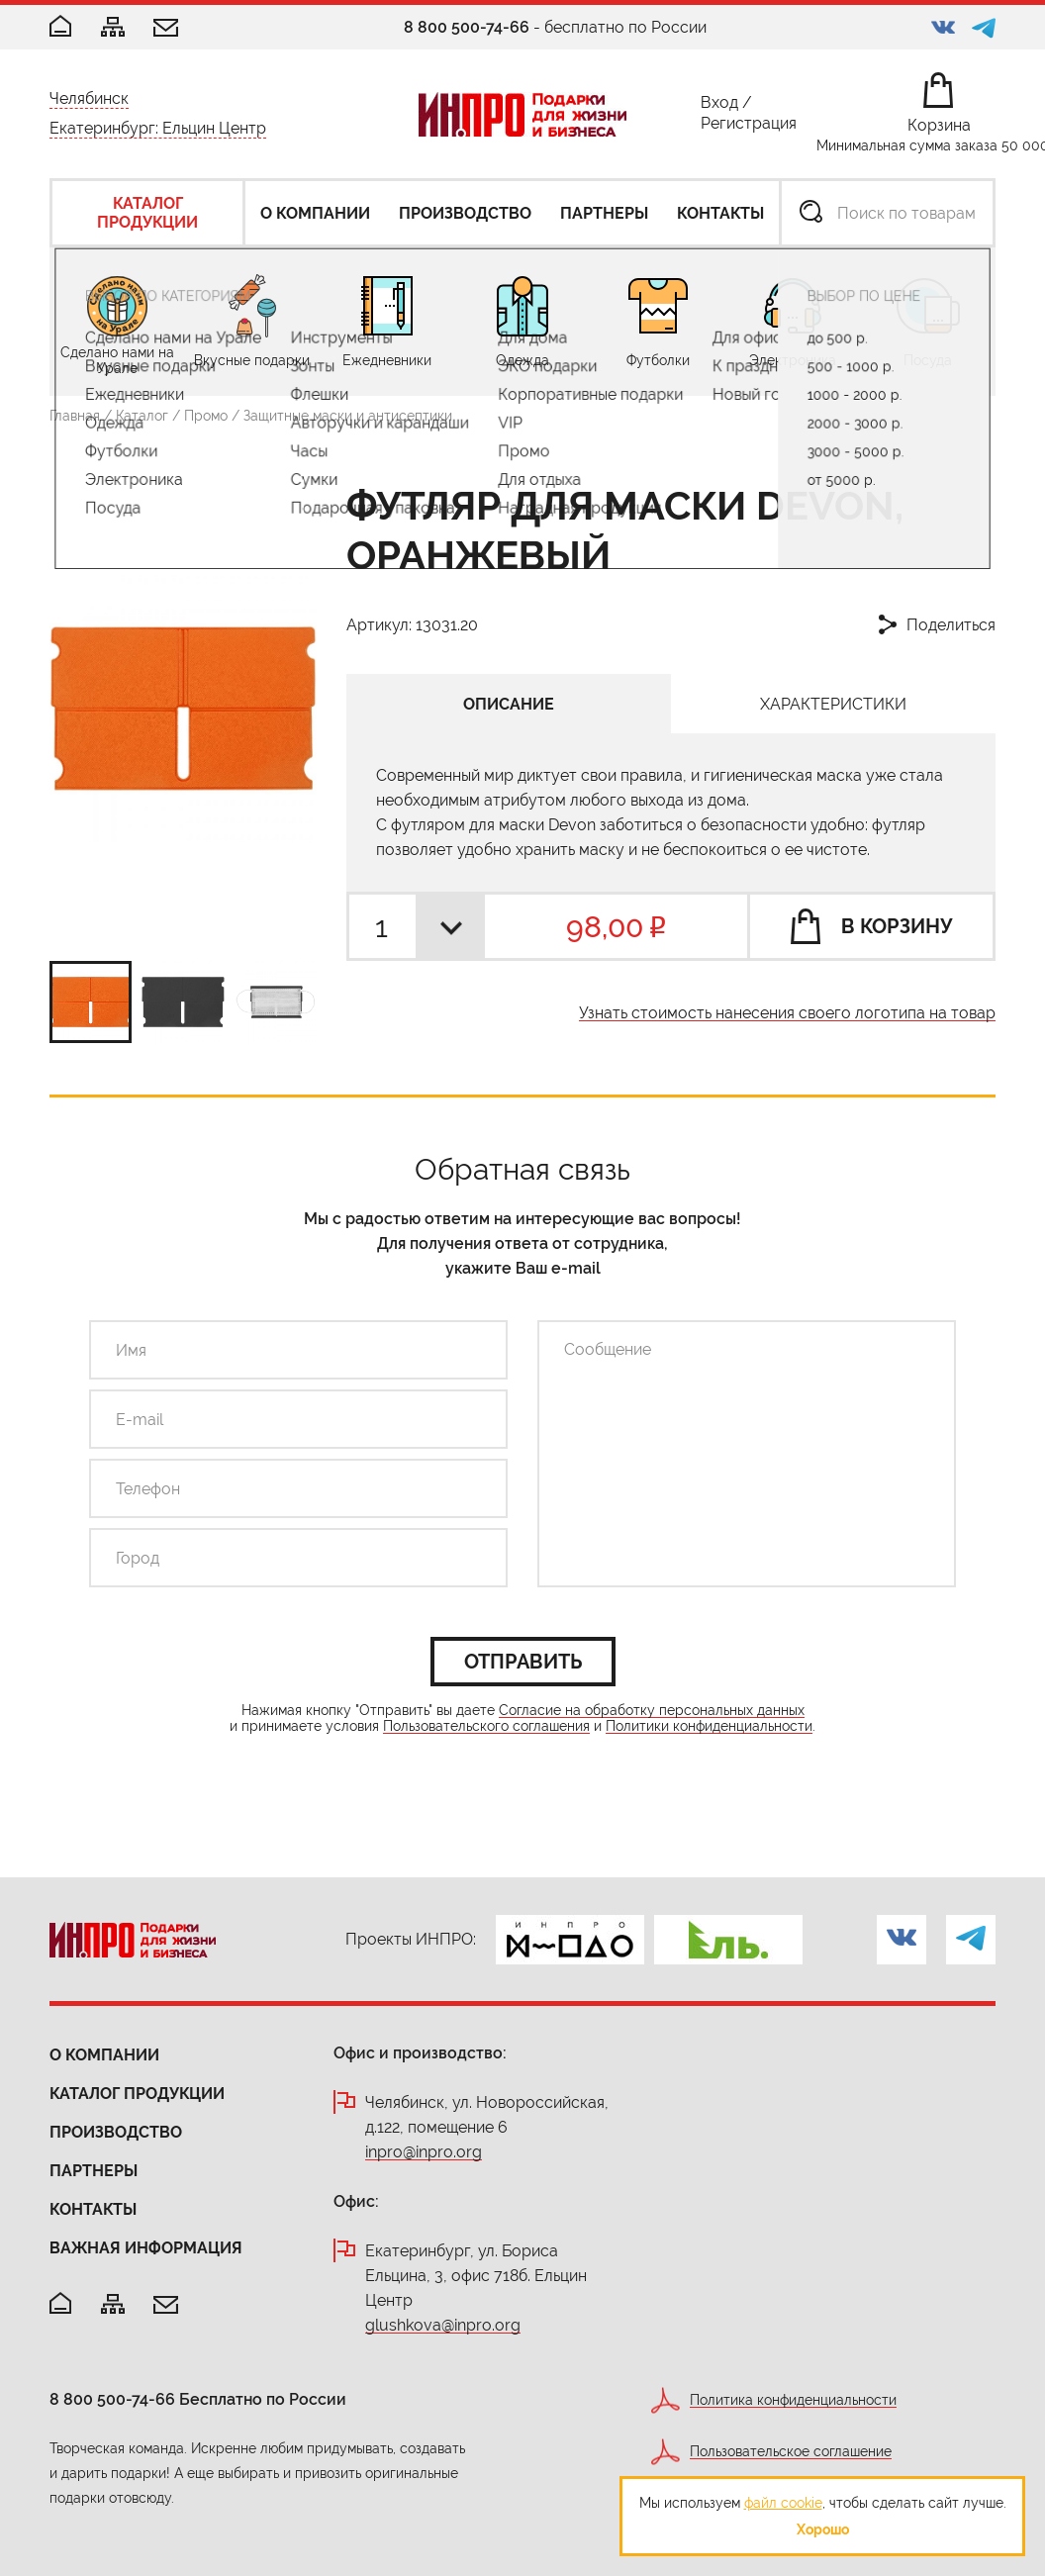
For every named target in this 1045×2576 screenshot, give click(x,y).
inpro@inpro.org (423, 2153)
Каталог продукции (137, 2093)
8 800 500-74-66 (466, 27)
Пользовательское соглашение (791, 2451)
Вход (719, 106)
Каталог (142, 416)
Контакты (93, 2209)
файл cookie (783, 2503)
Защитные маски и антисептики (347, 416)
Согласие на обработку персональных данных (652, 1710)
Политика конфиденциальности (793, 2400)
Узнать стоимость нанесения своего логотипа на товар (787, 1013)
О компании (104, 2055)
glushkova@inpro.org (443, 2326)
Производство (115, 2132)
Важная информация (145, 2248)
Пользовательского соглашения (486, 1726)
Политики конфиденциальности (709, 1726)
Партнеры (93, 2170)
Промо (206, 416)
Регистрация (749, 127)
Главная (74, 416)
